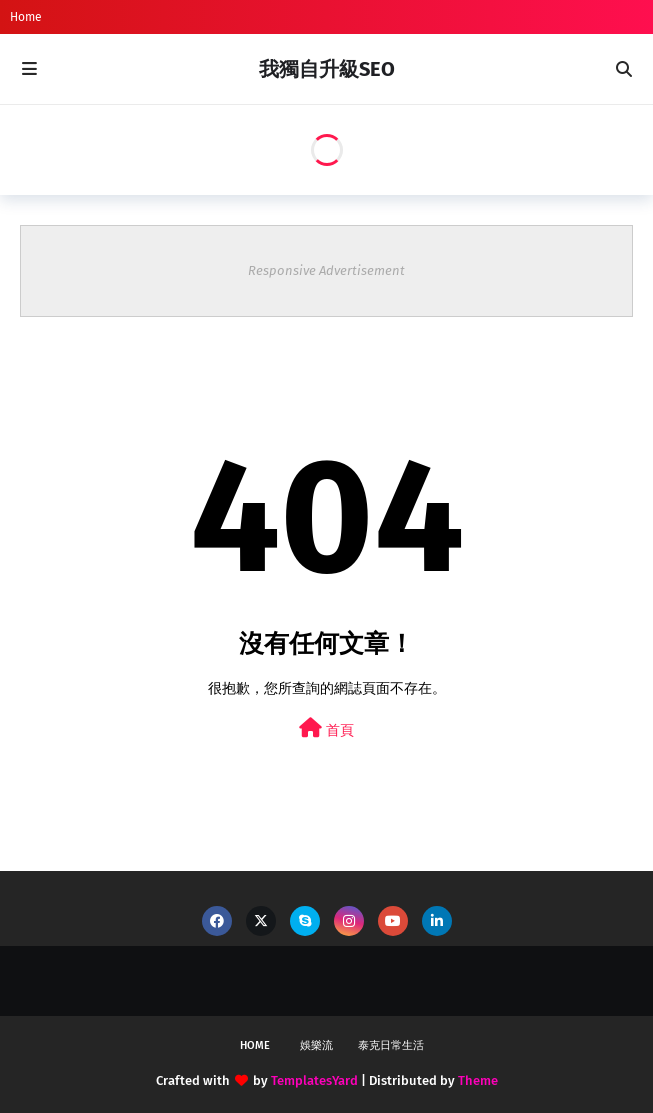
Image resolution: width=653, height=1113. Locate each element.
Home (26, 17)
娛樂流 (316, 1045)
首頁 (326, 728)
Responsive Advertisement (326, 270)
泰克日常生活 (391, 1045)
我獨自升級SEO (327, 69)
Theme (478, 1080)
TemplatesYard (314, 1080)
